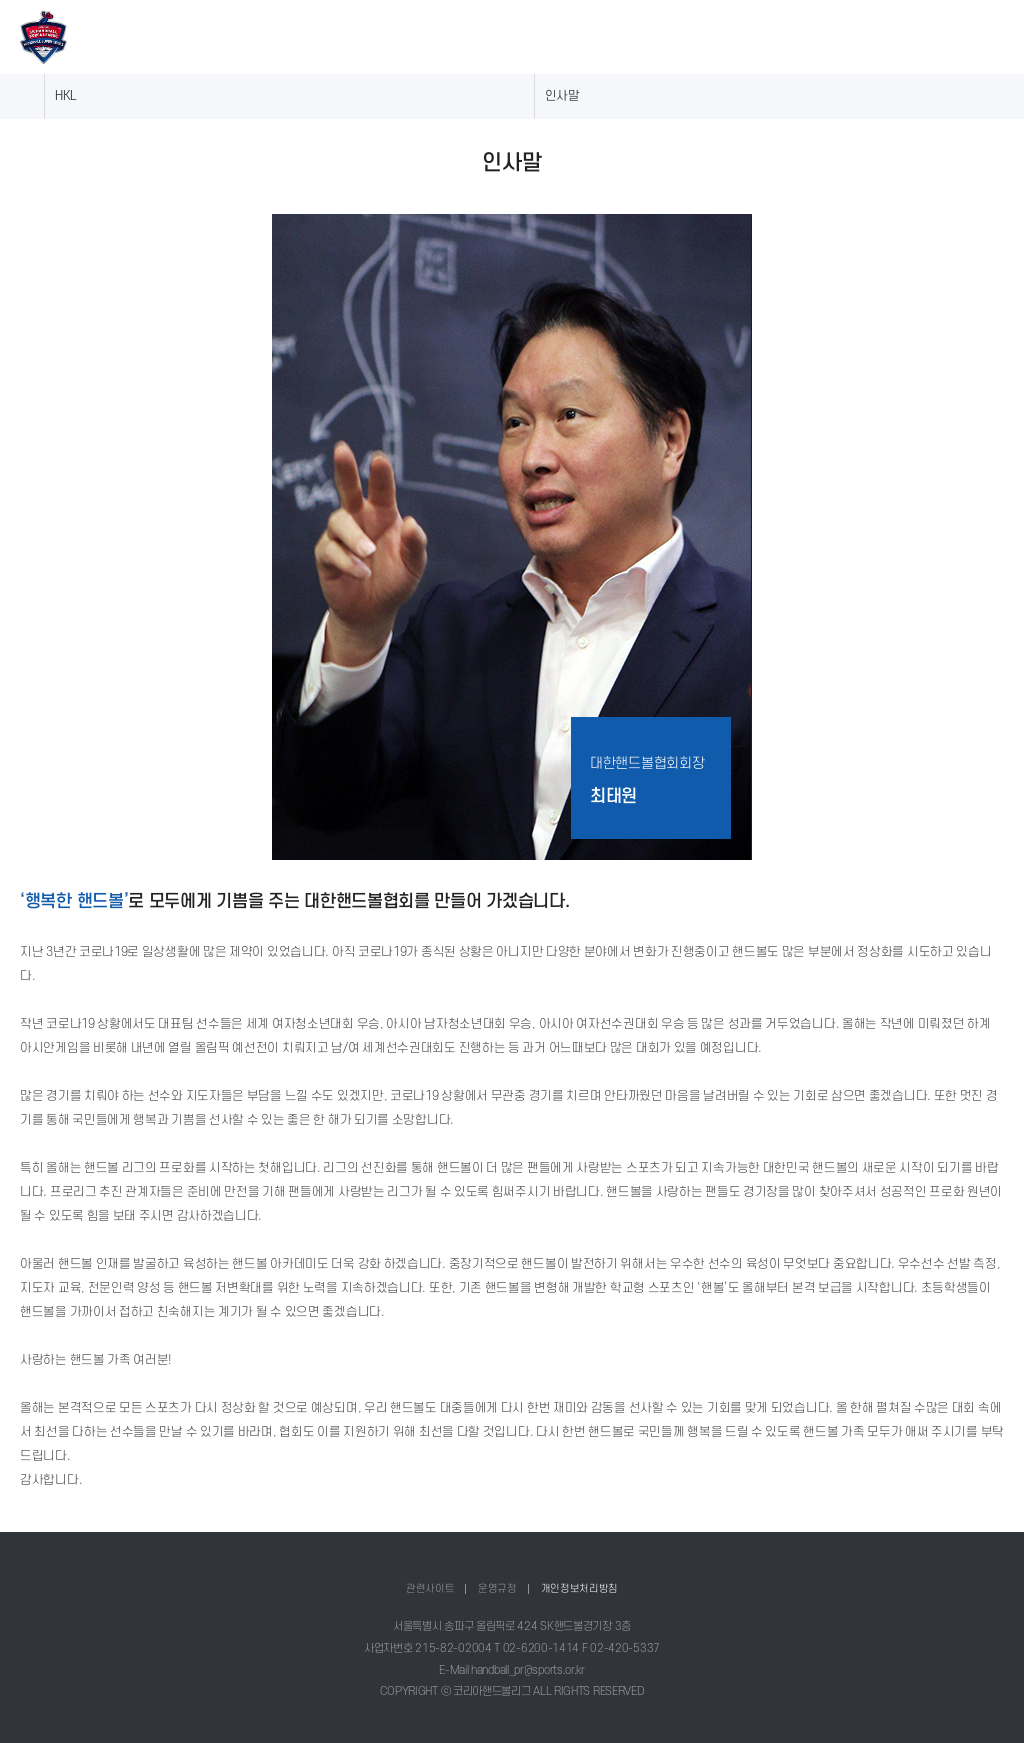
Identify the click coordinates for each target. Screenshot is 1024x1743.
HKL (66, 96)
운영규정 (497, 1588)
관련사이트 (430, 1588)
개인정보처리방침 (580, 1588)
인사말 (562, 96)
